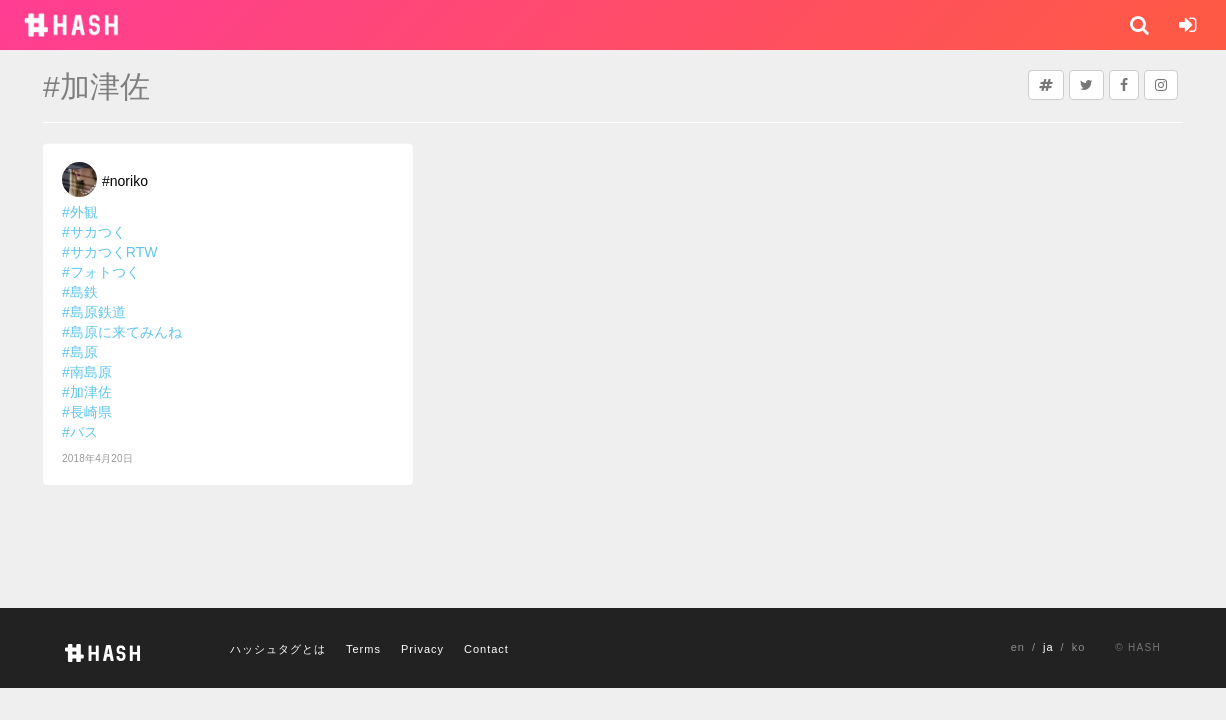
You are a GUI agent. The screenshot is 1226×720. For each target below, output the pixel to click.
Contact (486, 649)
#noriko (125, 181)
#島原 (80, 352)
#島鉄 (80, 292)
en (1018, 647)
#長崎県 (87, 412)
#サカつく (94, 232)
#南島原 (87, 372)
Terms (363, 649)
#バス (80, 432)
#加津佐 (87, 392)
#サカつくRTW (109, 252)
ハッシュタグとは (278, 649)
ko (1079, 647)
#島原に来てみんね (122, 332)
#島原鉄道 (94, 312)
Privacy (422, 649)
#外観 (80, 212)
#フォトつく (101, 272)
